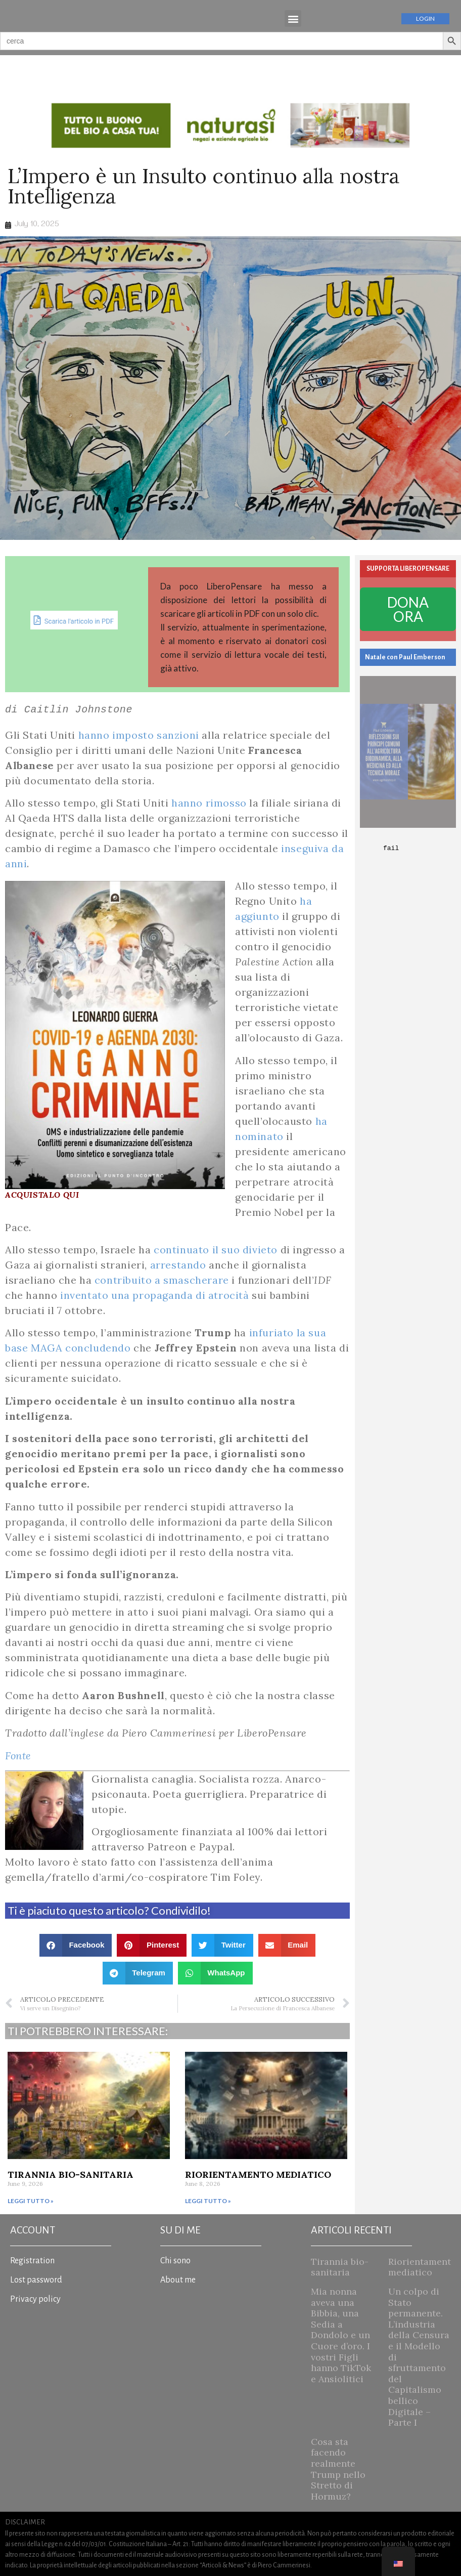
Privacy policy (35, 2299)
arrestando (178, 1264)
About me (178, 2280)
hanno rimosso (209, 802)
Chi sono (175, 2260)
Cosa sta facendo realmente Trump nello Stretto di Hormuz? (338, 2469)
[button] (293, 18)
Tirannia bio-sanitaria (70, 2174)
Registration (32, 2260)
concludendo (98, 1347)
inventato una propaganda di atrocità (154, 1295)
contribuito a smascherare (162, 1280)
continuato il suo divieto (216, 1249)
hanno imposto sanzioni (138, 735)
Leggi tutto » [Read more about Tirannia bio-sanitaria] (31, 2201)
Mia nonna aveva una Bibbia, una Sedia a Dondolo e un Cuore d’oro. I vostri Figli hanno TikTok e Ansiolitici (341, 2335)
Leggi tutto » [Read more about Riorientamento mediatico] (208, 2201)
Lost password (36, 2280)
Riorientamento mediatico (258, 2174)
